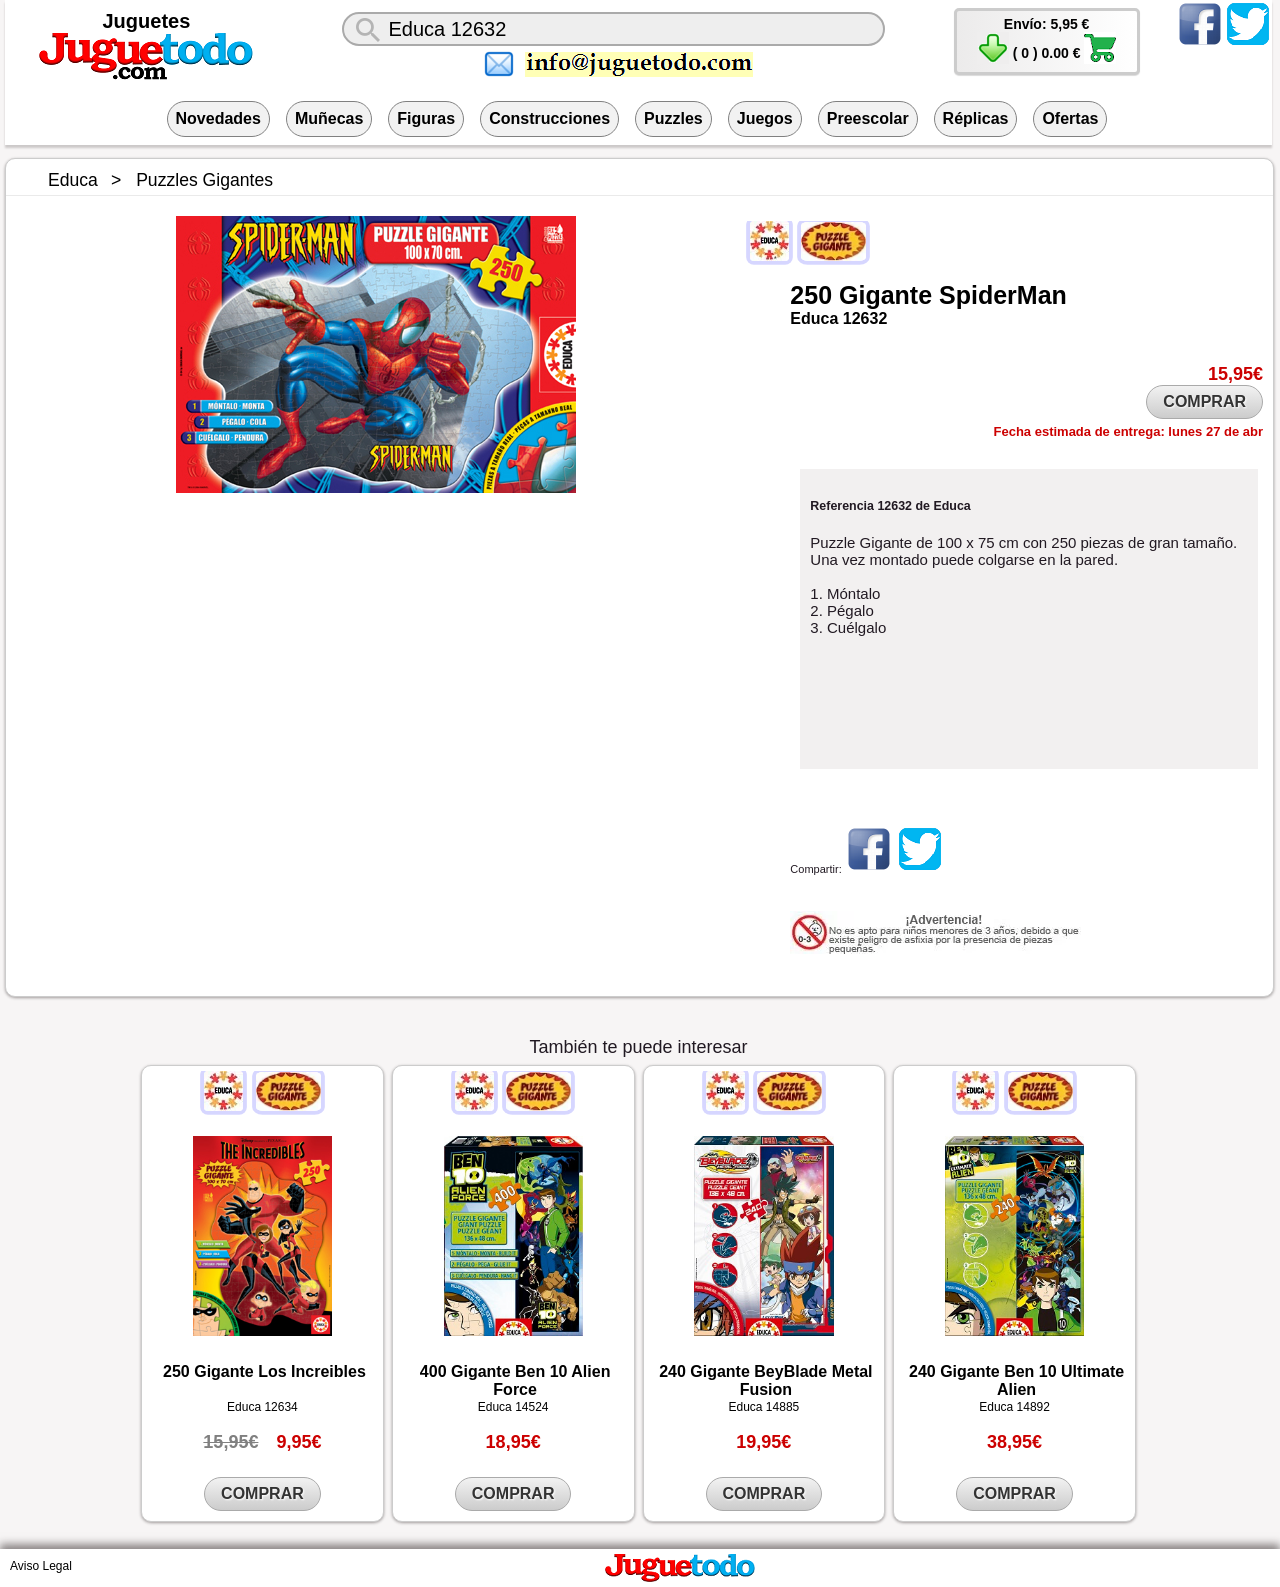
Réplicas (976, 118)
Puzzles (673, 118)
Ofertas (1070, 118)
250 (811, 295)
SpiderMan (1003, 295)
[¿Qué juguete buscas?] (613, 29)
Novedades (218, 118)
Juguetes (147, 21)
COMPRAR (1204, 401)
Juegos (765, 118)
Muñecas (329, 118)
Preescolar (868, 118)
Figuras (426, 118)
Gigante (885, 295)
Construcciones (549, 118)
